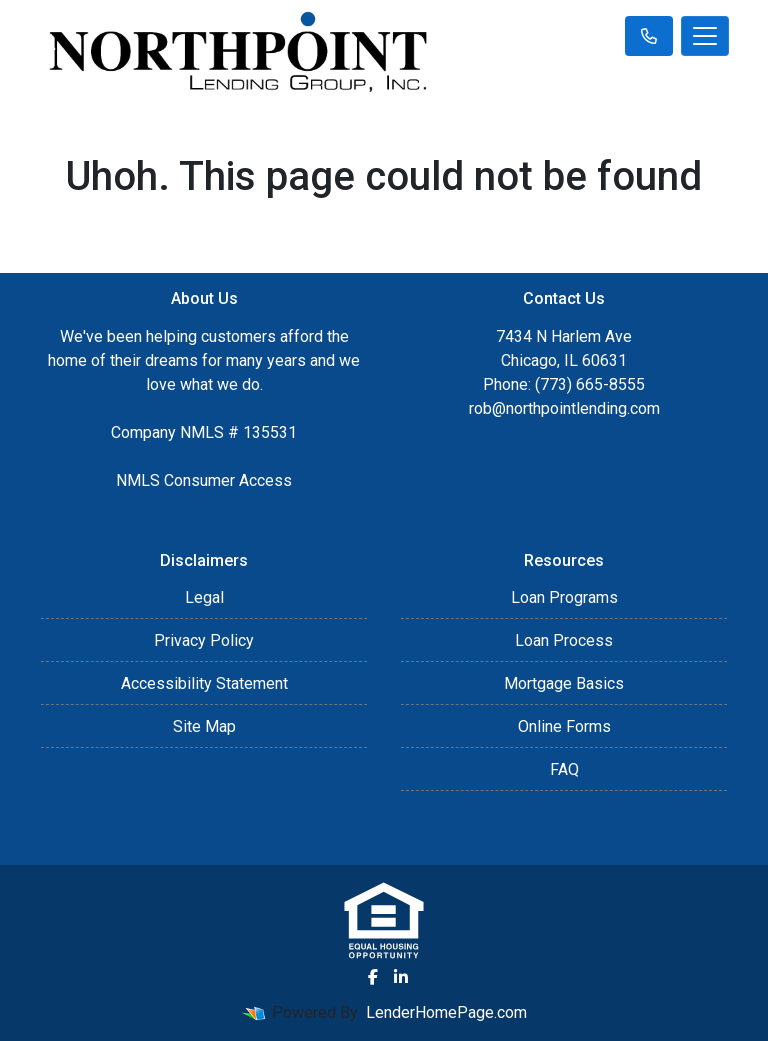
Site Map (204, 726)
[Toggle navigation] (705, 36)
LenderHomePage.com (446, 1012)
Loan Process (564, 640)
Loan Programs (564, 597)
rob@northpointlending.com (564, 408)
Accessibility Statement (204, 683)
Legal (204, 597)
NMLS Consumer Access (204, 480)
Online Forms (564, 726)
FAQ (564, 769)
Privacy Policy (204, 640)
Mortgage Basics (564, 683)
